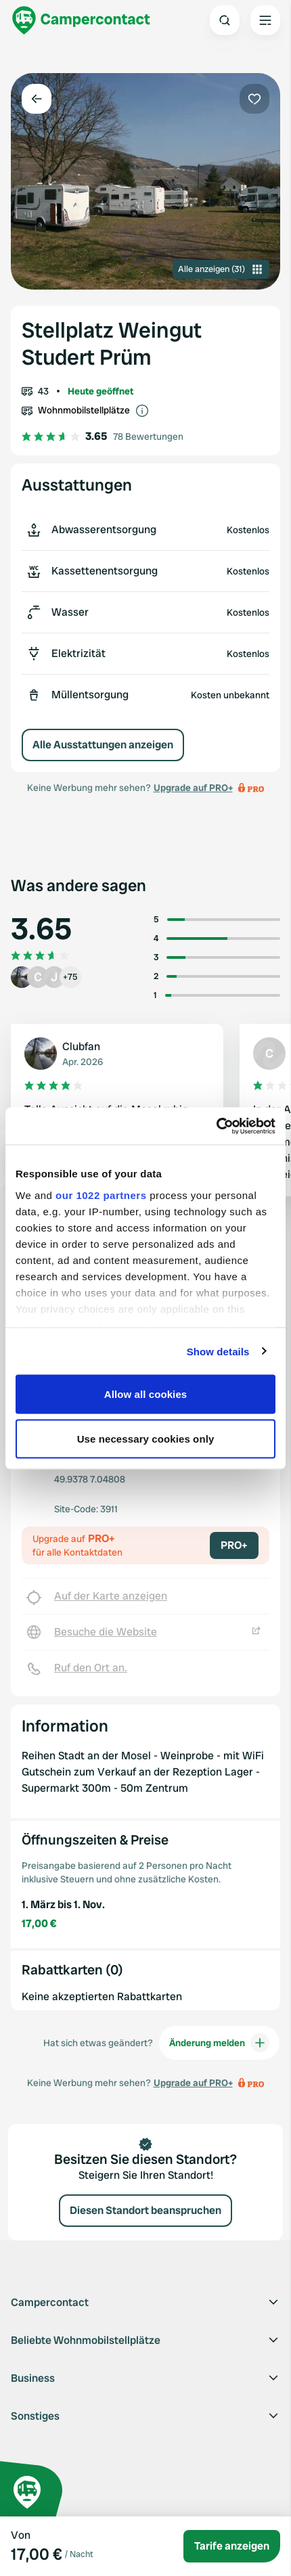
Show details (218, 1351)
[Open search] (225, 20)
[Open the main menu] (265, 20)
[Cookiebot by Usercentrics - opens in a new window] (216, 1126)
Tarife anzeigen (231, 2546)
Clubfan (81, 1046)
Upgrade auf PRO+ (193, 788)
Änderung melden (219, 2042)
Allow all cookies (145, 1394)
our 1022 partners (100, 1194)
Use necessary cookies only (146, 1438)
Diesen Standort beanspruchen (145, 2210)
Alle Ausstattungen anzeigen (102, 745)
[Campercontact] (81, 20)
